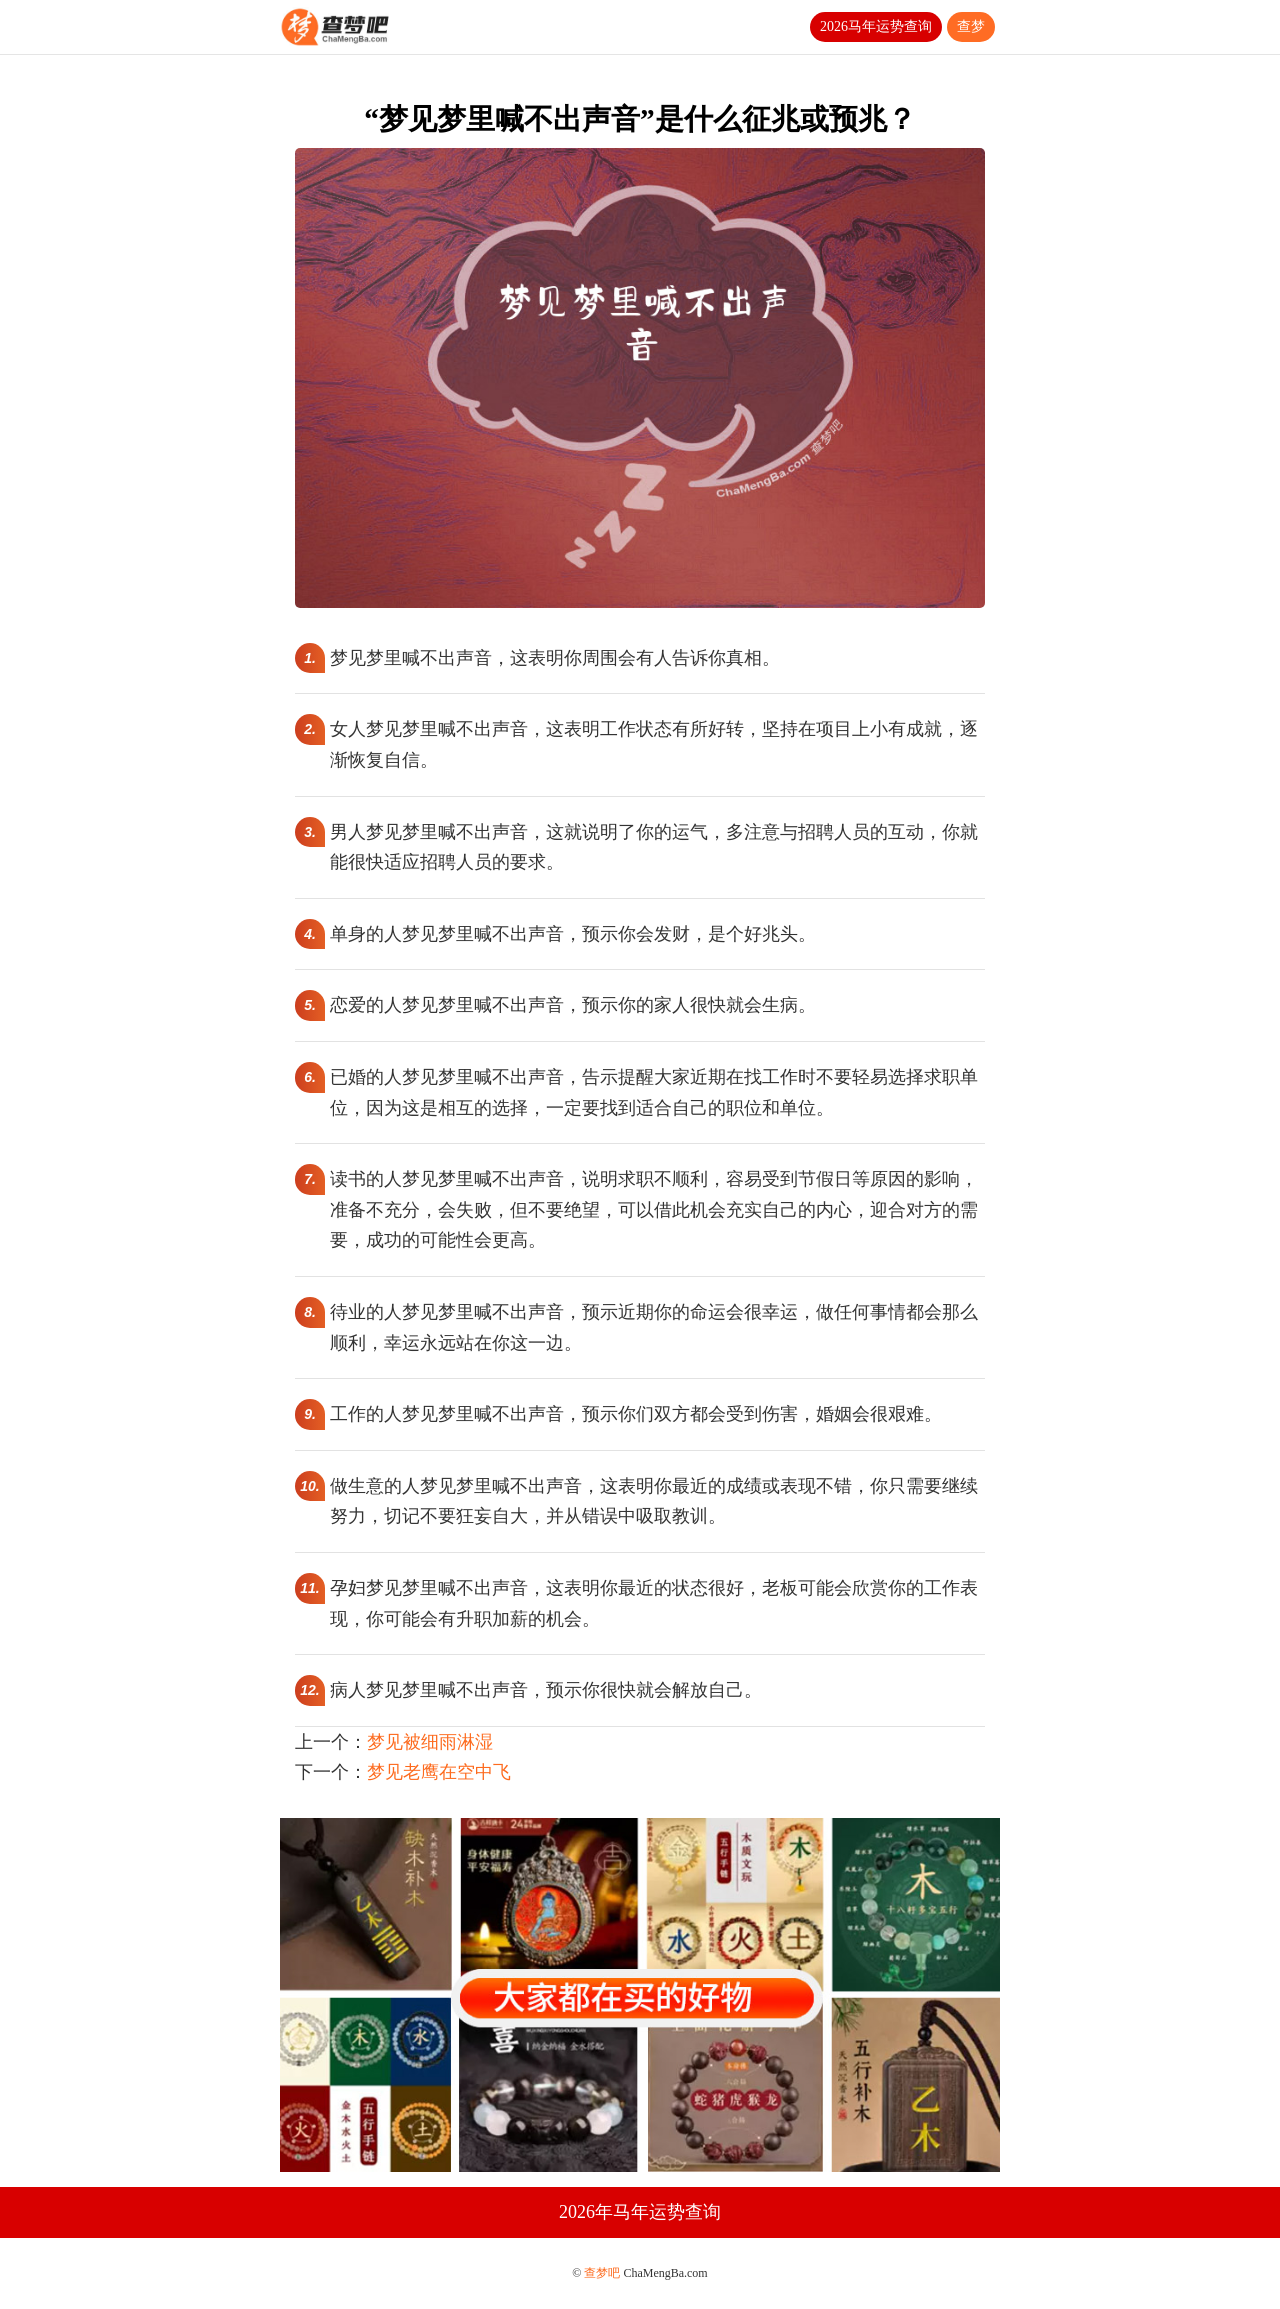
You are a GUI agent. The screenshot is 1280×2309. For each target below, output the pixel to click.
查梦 (971, 26)
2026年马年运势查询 (640, 2212)
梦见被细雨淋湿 (430, 1742)
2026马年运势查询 (876, 26)
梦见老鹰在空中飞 (439, 1772)
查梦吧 (602, 2273)
